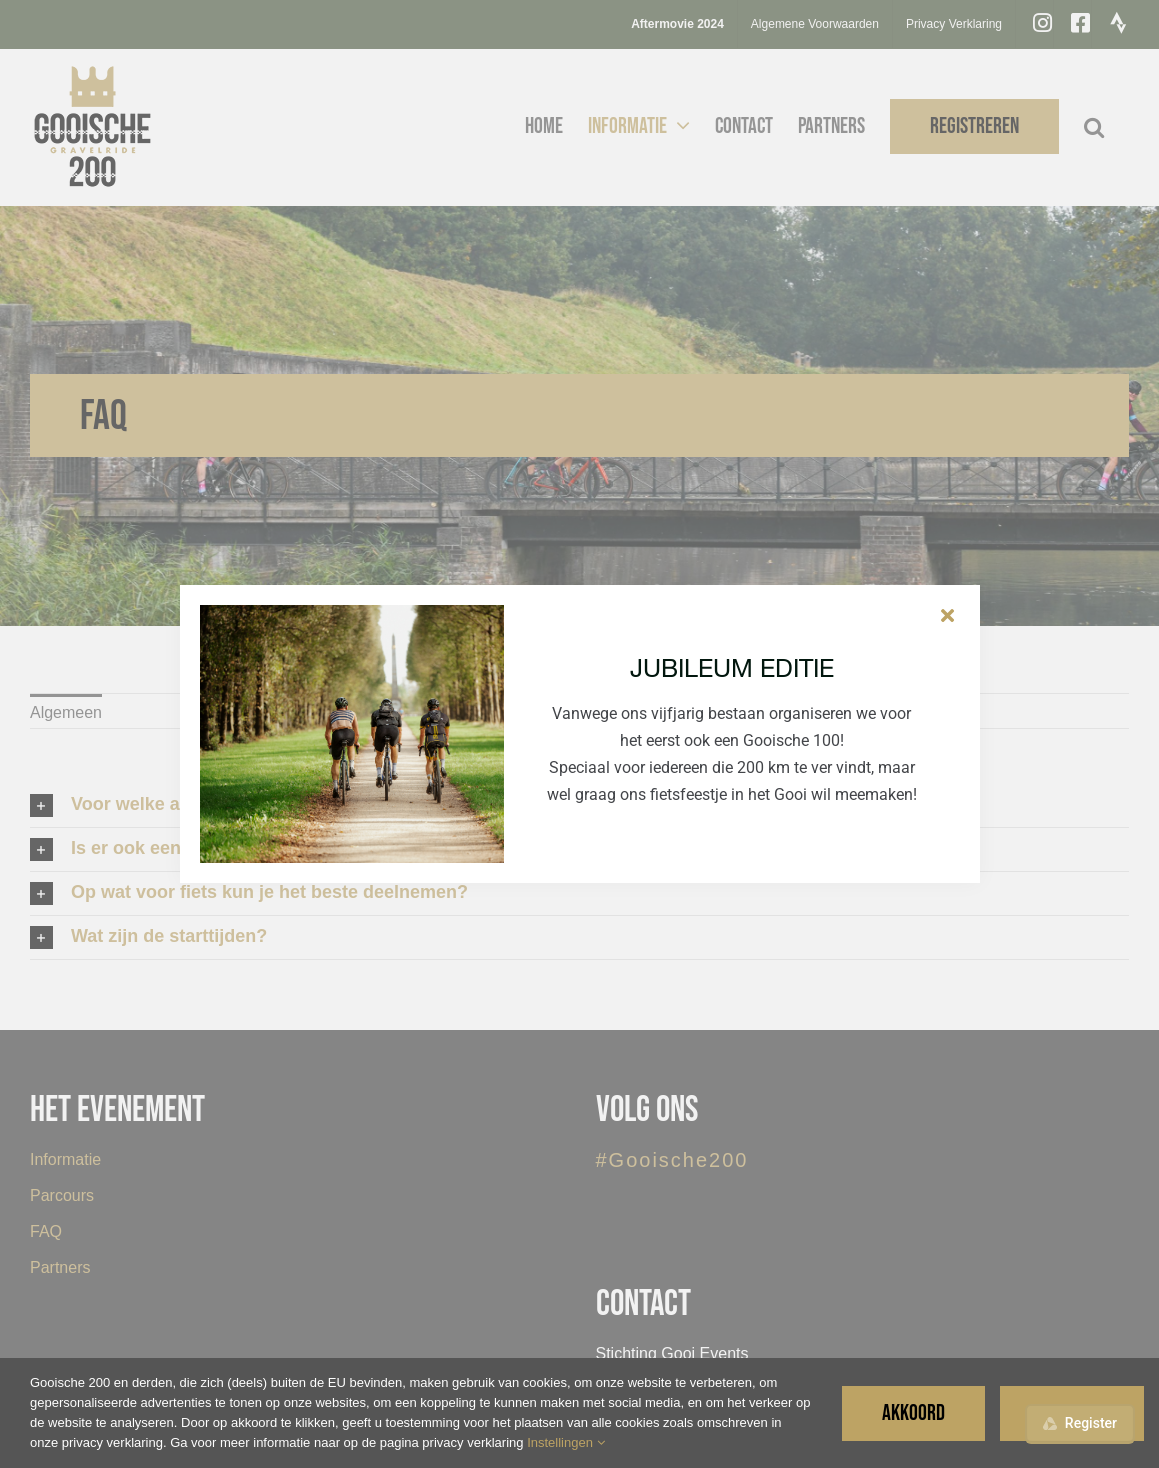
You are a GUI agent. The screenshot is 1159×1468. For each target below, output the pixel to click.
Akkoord (913, 1413)
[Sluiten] (947, 615)
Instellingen (565, 1442)
